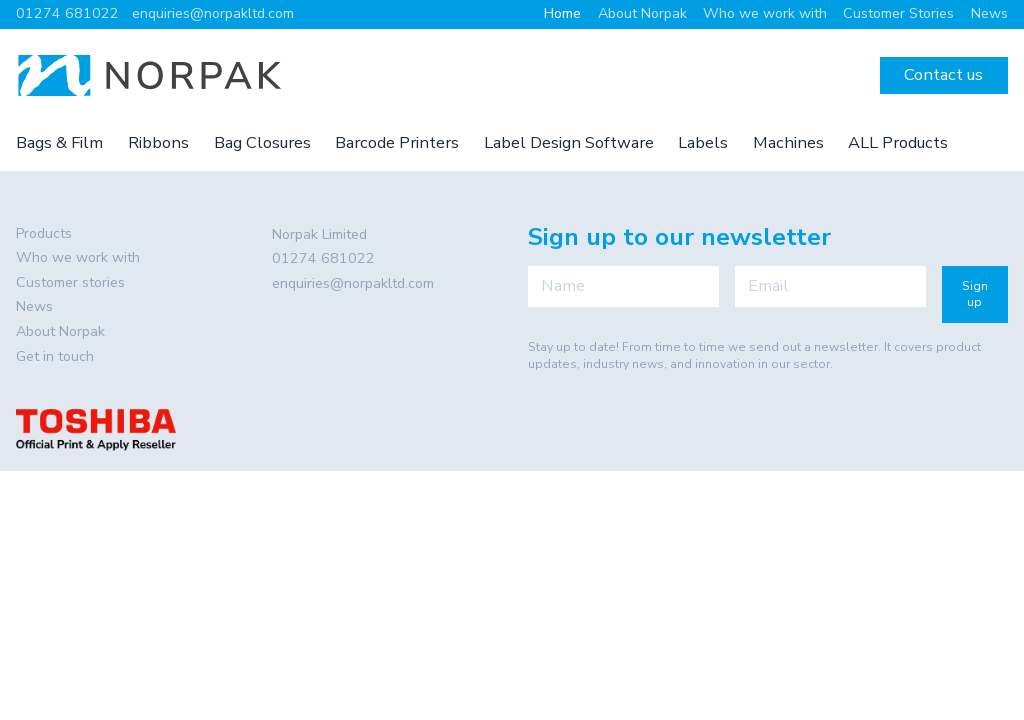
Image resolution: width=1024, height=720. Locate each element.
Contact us (943, 74)
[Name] (623, 286)
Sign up (975, 294)
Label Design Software (569, 142)
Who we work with (765, 13)
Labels (703, 142)
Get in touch (55, 356)
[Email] (830, 286)
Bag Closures (262, 142)
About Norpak (642, 13)
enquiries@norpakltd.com (213, 13)
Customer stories (70, 282)
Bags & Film (59, 142)
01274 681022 (67, 13)
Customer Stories (898, 13)
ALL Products (898, 142)
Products (44, 233)
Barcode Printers (397, 142)
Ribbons (158, 142)
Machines (788, 142)
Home (562, 13)
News (989, 13)
